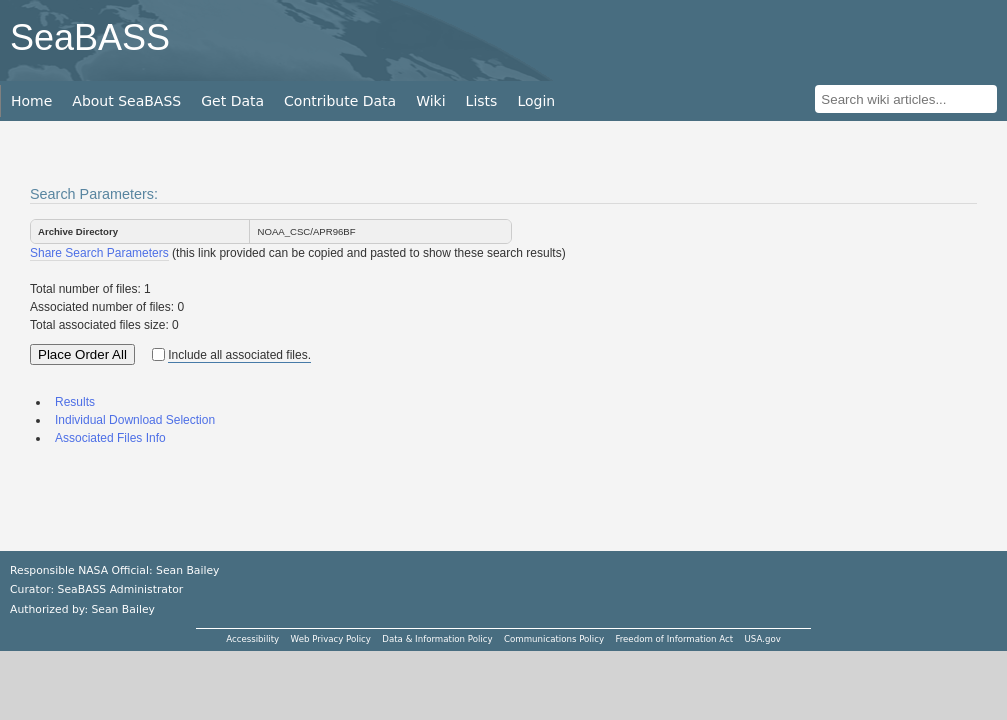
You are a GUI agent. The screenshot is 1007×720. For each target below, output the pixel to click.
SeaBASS (90, 37)
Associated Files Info (110, 438)
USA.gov (763, 639)
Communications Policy (554, 639)
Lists (482, 101)
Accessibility (252, 639)
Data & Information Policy (437, 639)
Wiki (430, 101)
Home (31, 101)
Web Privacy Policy (331, 639)
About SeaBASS (126, 101)
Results (75, 402)
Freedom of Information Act (674, 639)
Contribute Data (340, 101)
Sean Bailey (122, 609)
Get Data (232, 101)
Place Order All (82, 354)
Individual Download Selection (135, 420)
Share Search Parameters (99, 253)
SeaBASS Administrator (121, 589)
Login (536, 101)
